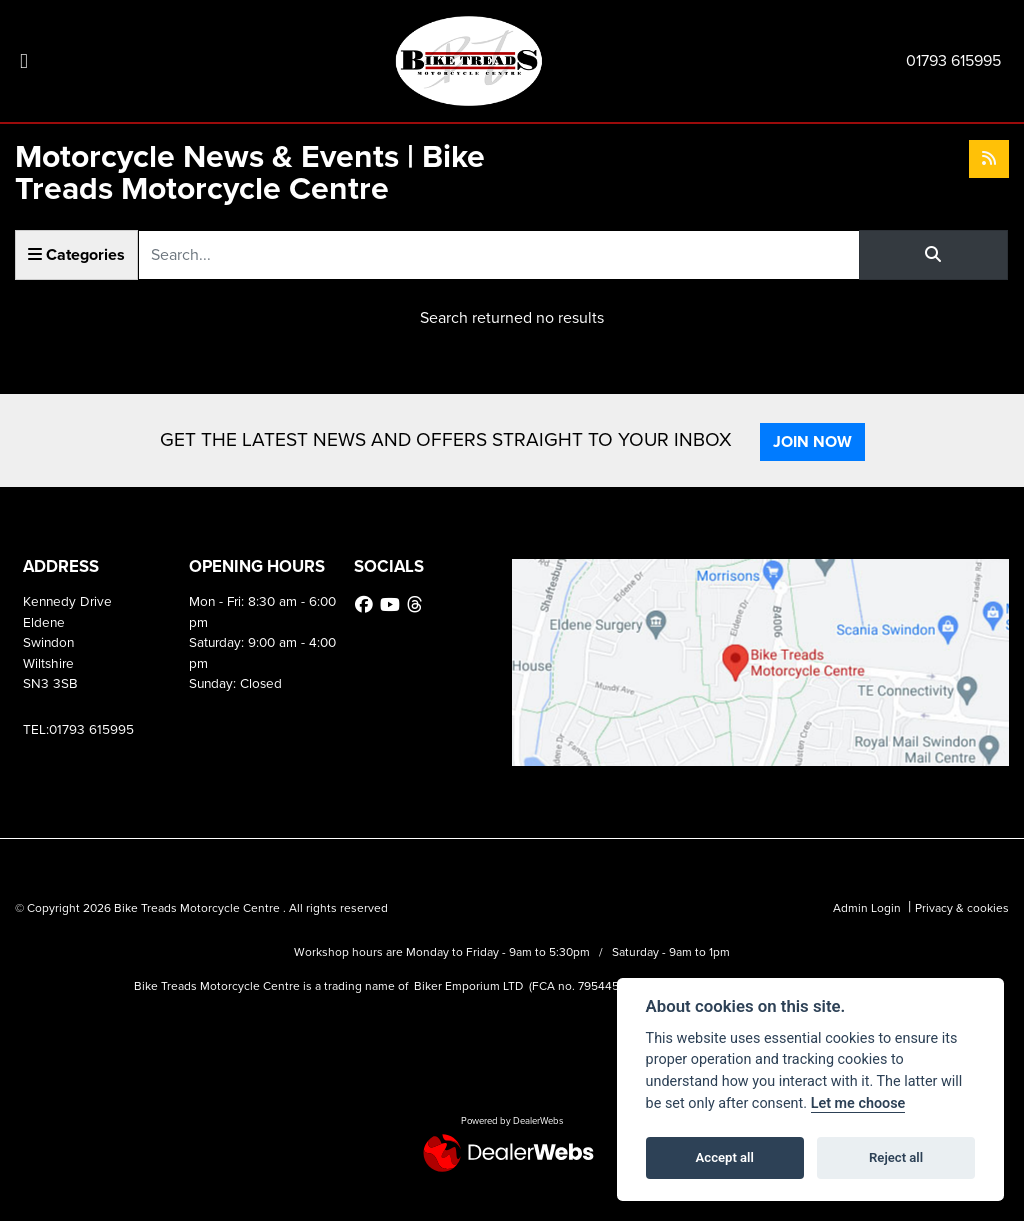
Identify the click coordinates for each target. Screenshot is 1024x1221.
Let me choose (858, 1103)
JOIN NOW (812, 441)
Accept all (725, 1157)
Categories (76, 254)
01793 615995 (953, 60)
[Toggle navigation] (24, 61)
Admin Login (867, 908)
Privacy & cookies (962, 908)
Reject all (896, 1157)
